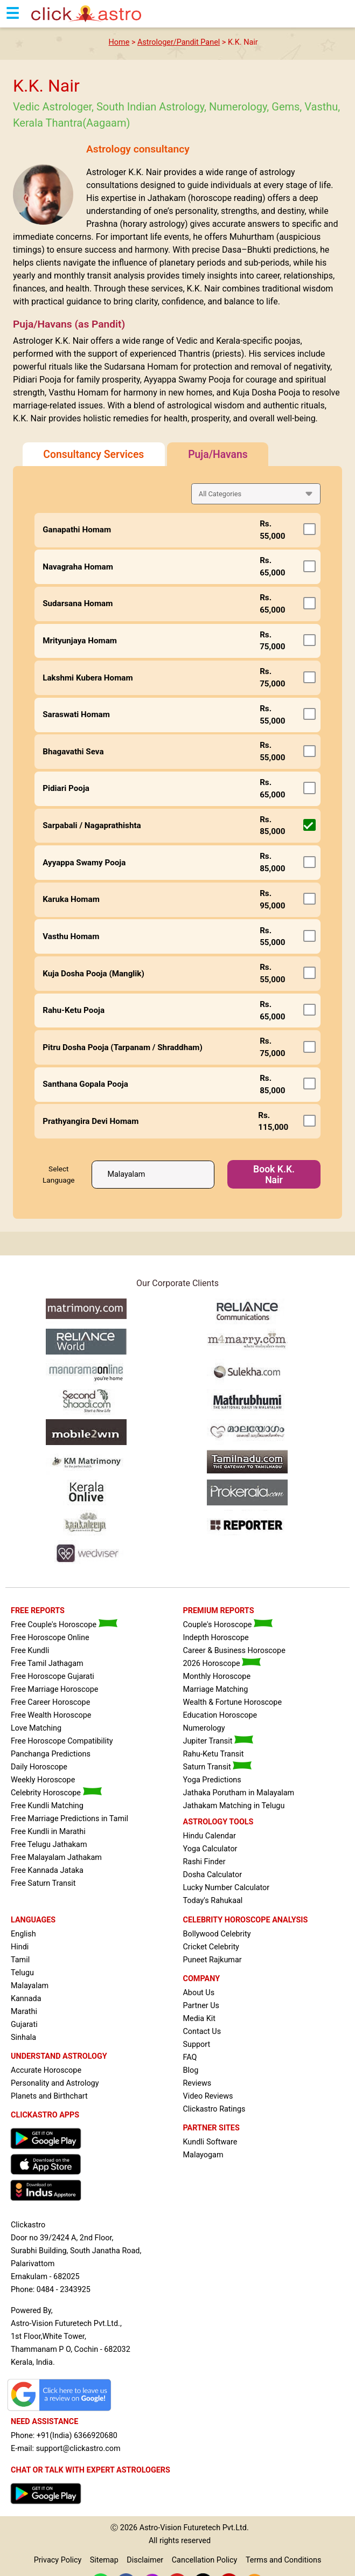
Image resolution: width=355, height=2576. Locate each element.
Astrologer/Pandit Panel (178, 42)
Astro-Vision (161, 2527)
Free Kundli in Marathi (48, 1831)
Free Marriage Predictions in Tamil (69, 1818)
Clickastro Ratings (214, 2109)
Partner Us (201, 2005)
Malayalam (29, 1985)
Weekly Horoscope (43, 1780)
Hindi (20, 1947)
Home (119, 42)
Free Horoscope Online (50, 1637)
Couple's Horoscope (227, 1624)
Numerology (204, 1728)
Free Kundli (30, 1650)
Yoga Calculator (210, 1848)
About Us (198, 1992)
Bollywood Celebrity (216, 1934)
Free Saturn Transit (43, 1883)
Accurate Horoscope (46, 2070)
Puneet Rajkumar (212, 1959)
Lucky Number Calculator (226, 1887)
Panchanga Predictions (51, 1754)
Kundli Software (210, 2142)
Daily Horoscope (39, 1767)
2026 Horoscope (222, 1663)
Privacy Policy (58, 2560)
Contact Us (202, 2031)
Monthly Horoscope (216, 1676)
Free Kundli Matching (47, 1805)
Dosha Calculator (212, 1874)
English (23, 1934)
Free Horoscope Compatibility (62, 1741)
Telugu (22, 1972)
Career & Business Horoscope (234, 1650)
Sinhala (23, 2037)
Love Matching (36, 1728)
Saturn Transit (217, 1767)
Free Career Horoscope (50, 1702)
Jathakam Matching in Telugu (233, 1805)
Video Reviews (208, 2096)
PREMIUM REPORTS (218, 1610)
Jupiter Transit (218, 1741)
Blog (190, 2070)
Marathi (24, 2011)
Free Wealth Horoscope (51, 1715)
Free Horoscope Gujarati (52, 1676)
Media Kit (199, 2018)
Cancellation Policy (205, 2560)
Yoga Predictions (212, 1780)
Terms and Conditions (283, 2560)
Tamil (20, 1959)
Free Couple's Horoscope (64, 1624)
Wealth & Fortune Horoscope (232, 1702)
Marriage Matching (215, 1689)
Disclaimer (145, 2560)
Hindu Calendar (209, 1836)
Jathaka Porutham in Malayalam (238, 1792)
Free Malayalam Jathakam (56, 1857)
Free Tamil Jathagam (47, 1663)
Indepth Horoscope (215, 1637)
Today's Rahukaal (212, 1900)
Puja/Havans (218, 454)
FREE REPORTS (38, 1610)
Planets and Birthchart (49, 2096)
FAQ (190, 2057)
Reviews (197, 2083)
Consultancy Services (93, 454)
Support (196, 2044)
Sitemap (104, 2560)
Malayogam (203, 2155)
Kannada (26, 1998)
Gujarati (24, 2024)
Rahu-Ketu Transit (213, 1754)
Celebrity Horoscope (56, 1792)
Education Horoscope (220, 1715)
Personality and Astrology (55, 2083)
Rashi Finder (204, 1861)
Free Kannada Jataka (47, 1870)
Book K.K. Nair (274, 1174)
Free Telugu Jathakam (49, 1844)
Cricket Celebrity (211, 1947)
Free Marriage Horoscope (54, 1689)
